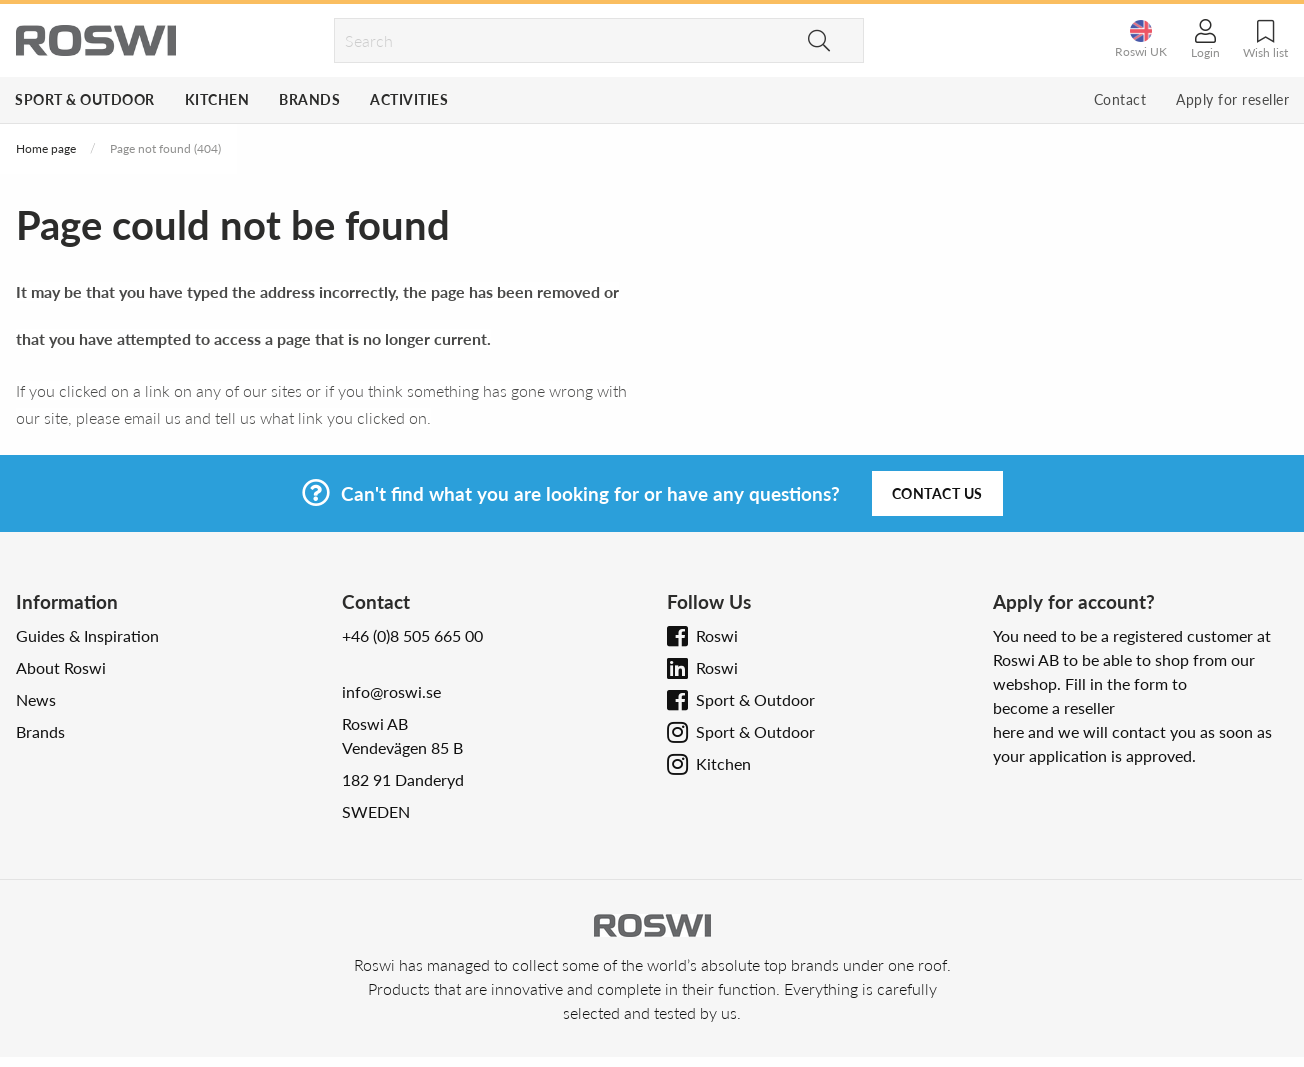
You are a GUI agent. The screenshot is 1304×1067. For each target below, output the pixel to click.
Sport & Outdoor (85, 99)
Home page (46, 148)
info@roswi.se (391, 691)
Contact (1120, 99)
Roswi (717, 635)
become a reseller (1054, 707)
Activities (409, 99)
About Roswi (61, 667)
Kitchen (217, 99)
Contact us (937, 493)
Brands (309, 99)
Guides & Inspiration (87, 635)
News (36, 699)
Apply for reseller (1232, 99)
